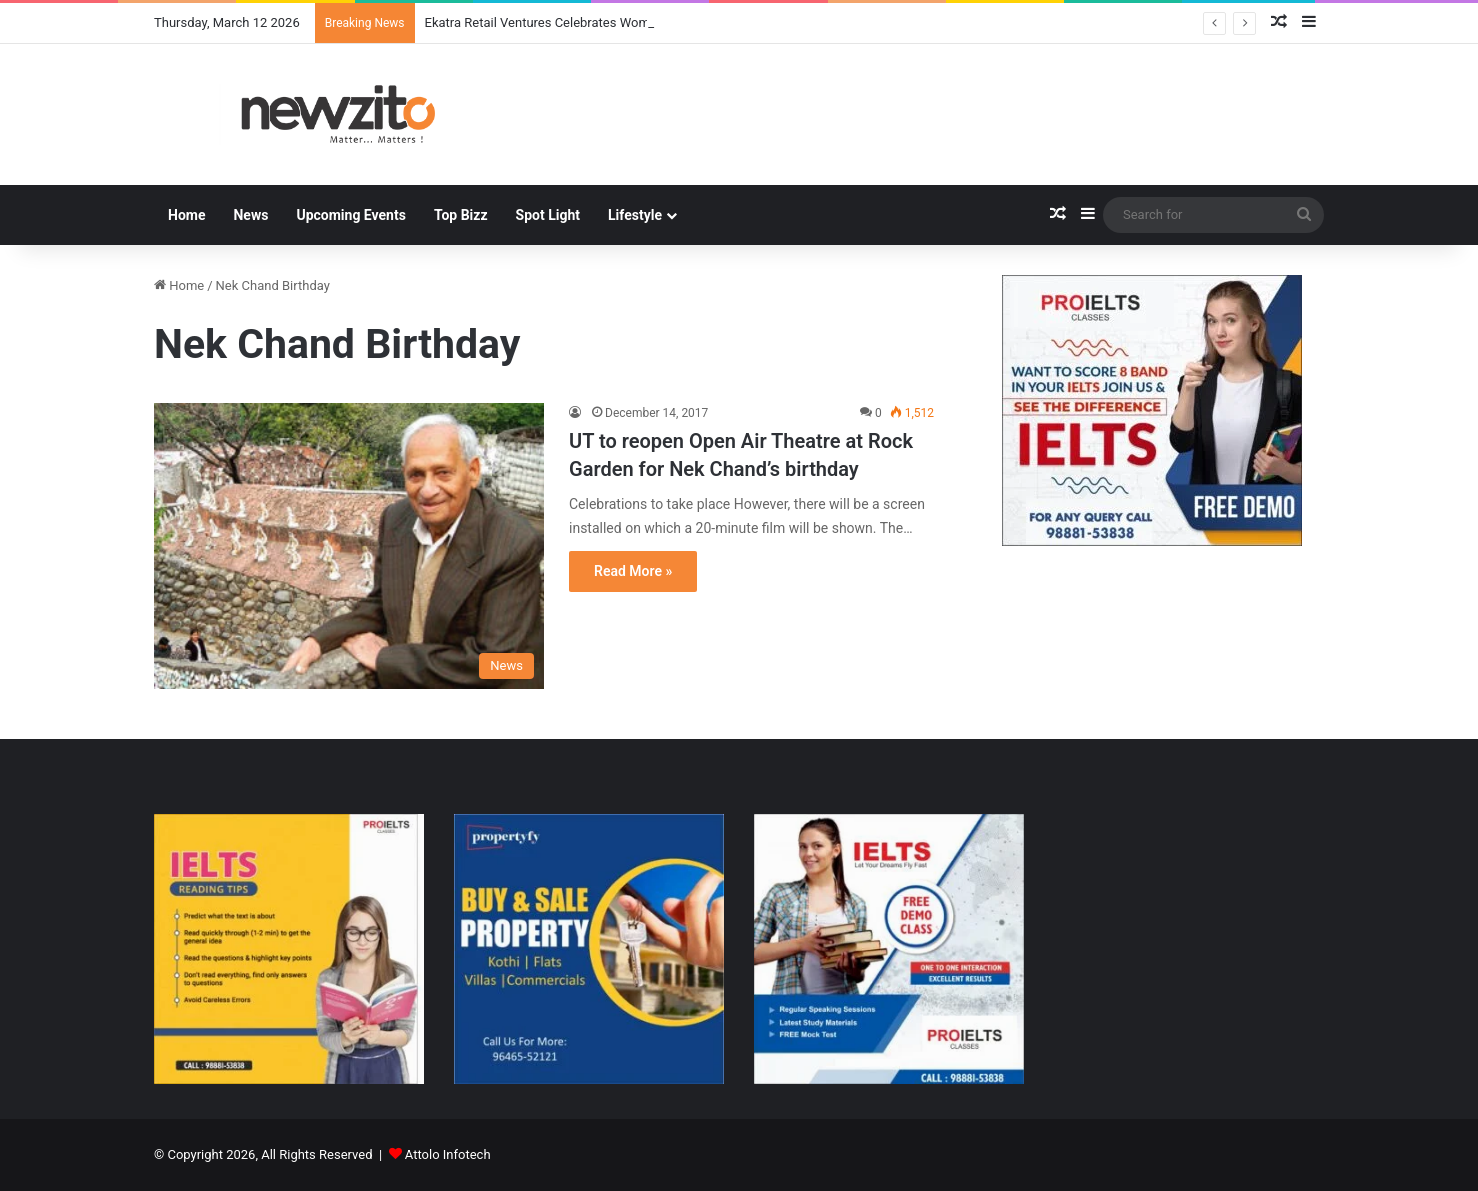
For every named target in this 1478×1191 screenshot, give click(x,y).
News (250, 215)
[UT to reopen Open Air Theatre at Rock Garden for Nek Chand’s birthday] (349, 546)
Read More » (633, 571)
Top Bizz (461, 215)
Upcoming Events (351, 215)
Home (186, 215)
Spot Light (548, 215)
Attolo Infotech (448, 1154)
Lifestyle (635, 215)
